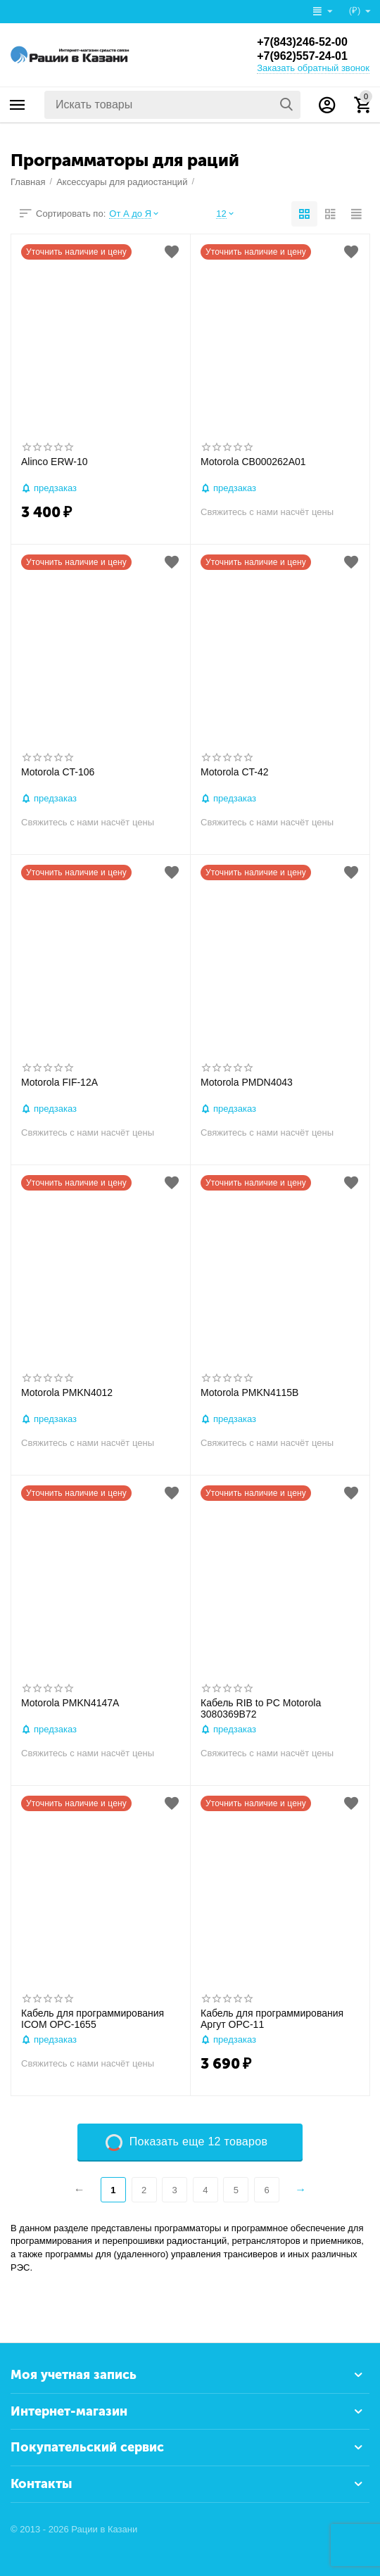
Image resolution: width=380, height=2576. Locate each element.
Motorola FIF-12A (59, 1082)
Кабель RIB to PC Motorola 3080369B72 (261, 1708)
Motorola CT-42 (235, 772)
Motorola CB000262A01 (253, 461)
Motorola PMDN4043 (247, 1082)
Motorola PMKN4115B (249, 1392)
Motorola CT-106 (57, 772)
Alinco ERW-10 (54, 461)
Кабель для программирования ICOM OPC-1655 (92, 2019)
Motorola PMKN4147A (70, 1702)
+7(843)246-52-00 (302, 42)
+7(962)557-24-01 (302, 56)
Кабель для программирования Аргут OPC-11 (272, 2019)
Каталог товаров (17, 105)
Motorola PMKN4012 (67, 1392)
